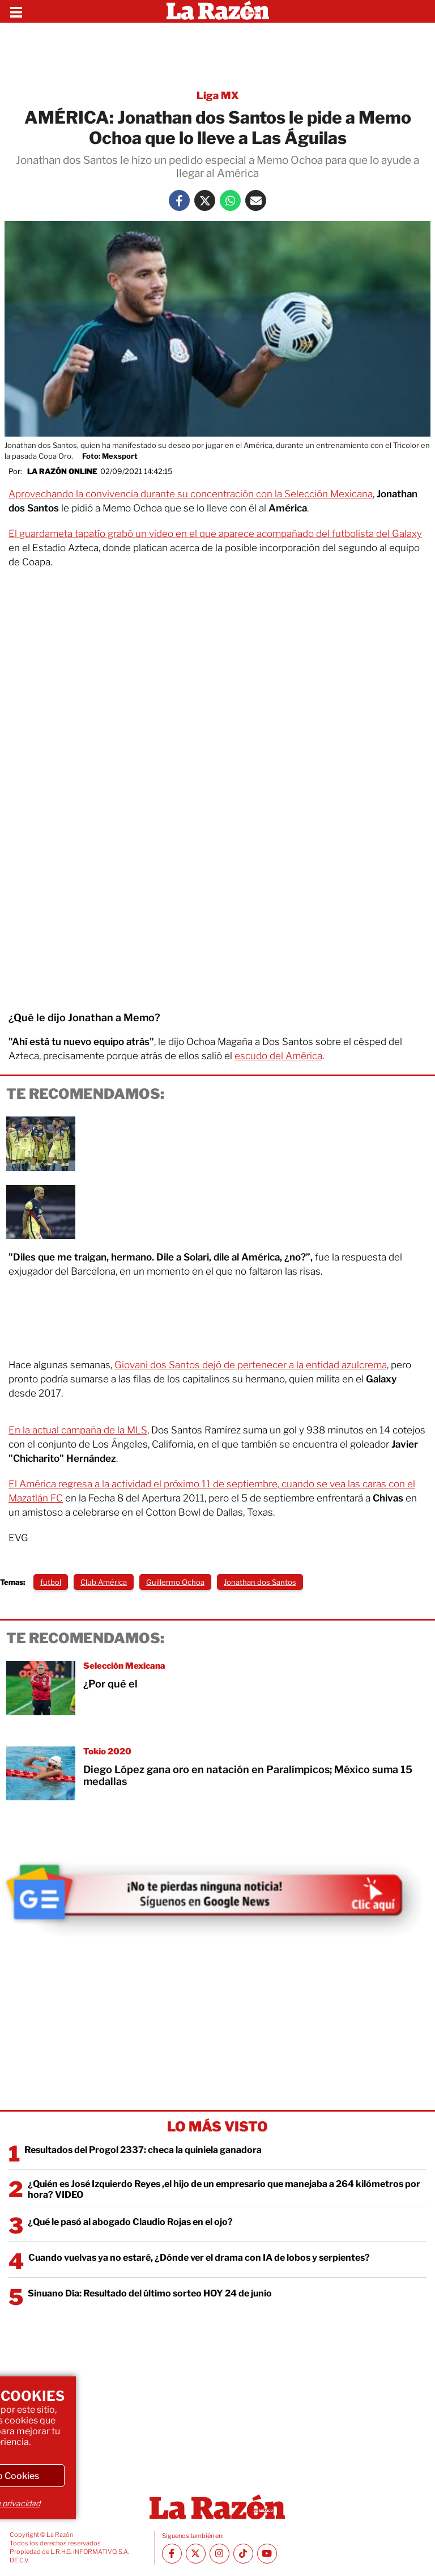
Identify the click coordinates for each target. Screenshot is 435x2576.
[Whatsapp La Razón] (230, 200)
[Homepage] (218, 11)
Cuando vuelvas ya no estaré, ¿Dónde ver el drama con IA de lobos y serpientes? (199, 2257)
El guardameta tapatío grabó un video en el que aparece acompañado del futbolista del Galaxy (215, 533)
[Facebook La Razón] (179, 200)
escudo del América (278, 1055)
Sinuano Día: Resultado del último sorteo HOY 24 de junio (150, 2293)
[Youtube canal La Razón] (267, 2554)
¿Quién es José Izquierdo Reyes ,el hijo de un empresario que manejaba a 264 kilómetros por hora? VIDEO (224, 2189)
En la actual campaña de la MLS (77, 1430)
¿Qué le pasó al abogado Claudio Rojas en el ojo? (130, 2222)
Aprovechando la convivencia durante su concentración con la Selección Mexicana (190, 494)
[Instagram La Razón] (219, 2554)
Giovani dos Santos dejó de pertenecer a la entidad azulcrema (250, 1365)
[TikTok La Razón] (243, 2554)
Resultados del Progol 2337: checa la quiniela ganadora (143, 2149)
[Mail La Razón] (255, 200)
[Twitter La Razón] (204, 200)
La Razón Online (62, 471)
